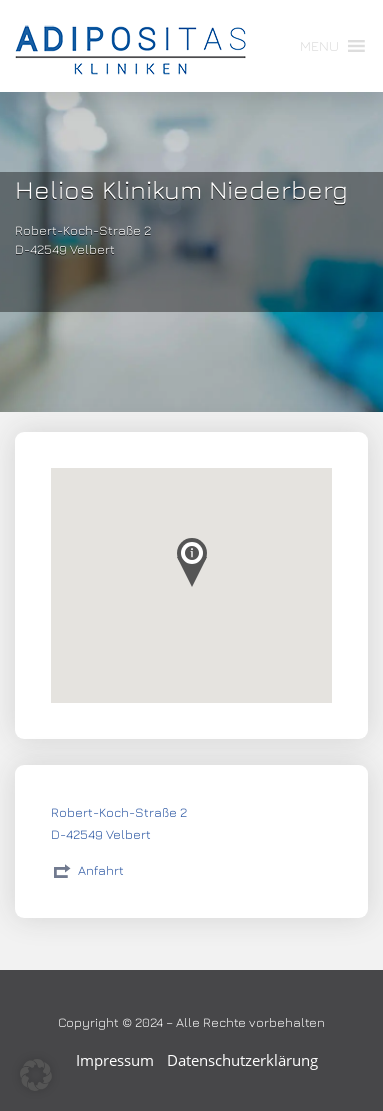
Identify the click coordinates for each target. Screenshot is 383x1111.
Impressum (115, 1060)
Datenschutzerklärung (242, 1060)
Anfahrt (101, 870)
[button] (319, 46)
